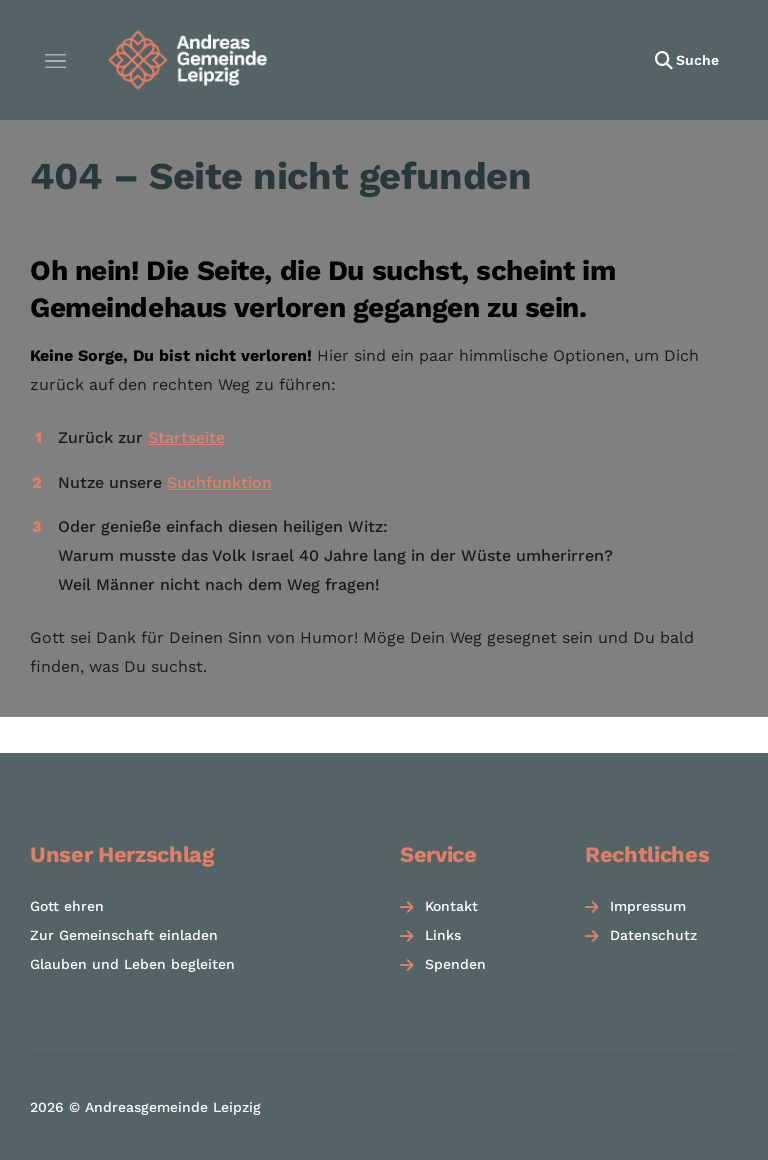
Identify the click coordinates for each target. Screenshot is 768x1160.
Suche (697, 60)
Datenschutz (653, 935)
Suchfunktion (219, 482)
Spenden (455, 964)
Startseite (186, 437)
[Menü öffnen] (55, 60)
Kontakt (451, 906)
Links (443, 935)
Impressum (648, 906)
